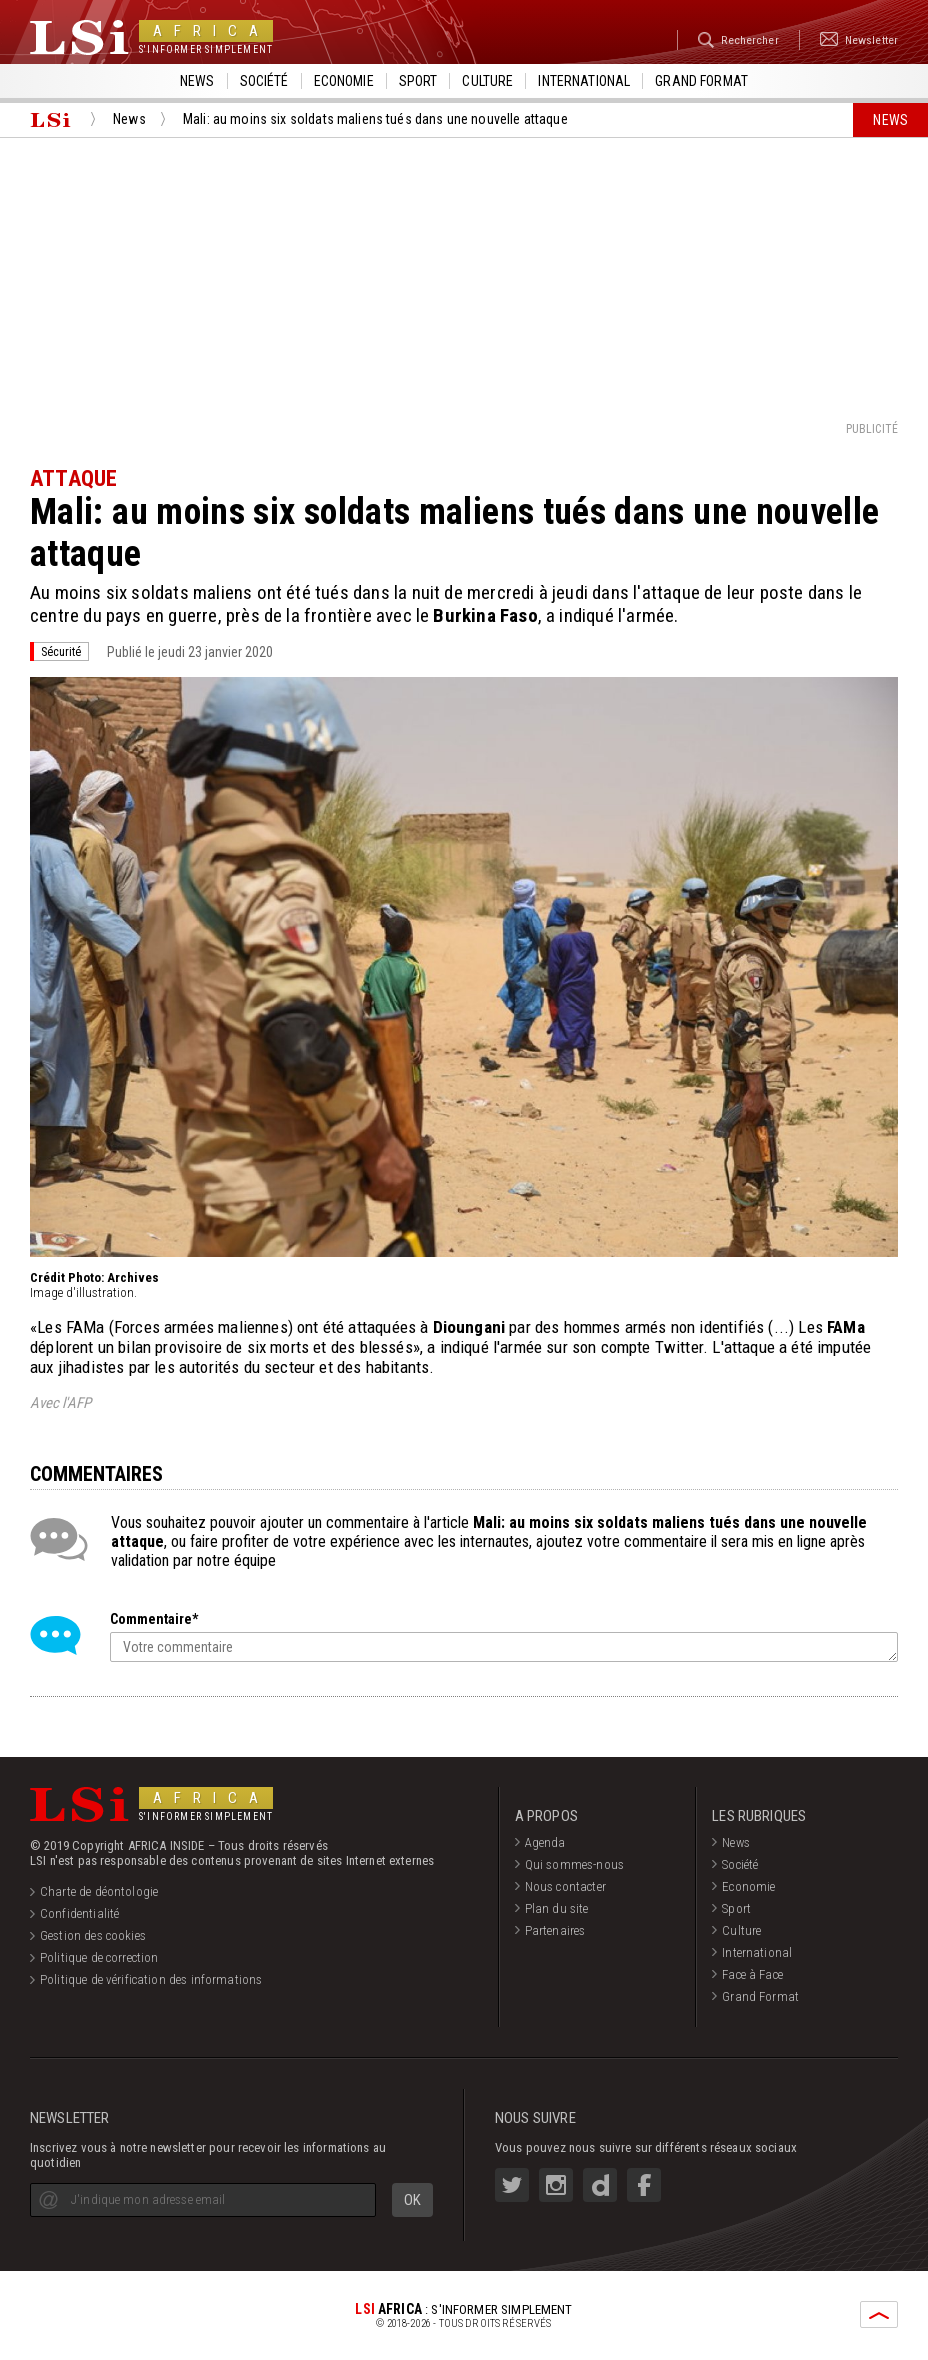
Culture (487, 81)
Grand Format (760, 1996)
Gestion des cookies (93, 1935)
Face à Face (752, 1974)
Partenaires (555, 1930)
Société (264, 81)
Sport (418, 81)
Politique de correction (99, 1957)
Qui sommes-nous (574, 1864)
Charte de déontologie (99, 1891)
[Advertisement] (464, 278)
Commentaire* (154, 1619)
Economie (344, 81)
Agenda (545, 1842)
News (197, 81)
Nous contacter (565, 1886)
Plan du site (557, 1908)
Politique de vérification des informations (151, 1979)
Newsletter (854, 40)
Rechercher (724, 40)
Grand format (701, 81)
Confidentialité (79, 1913)
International (584, 81)
